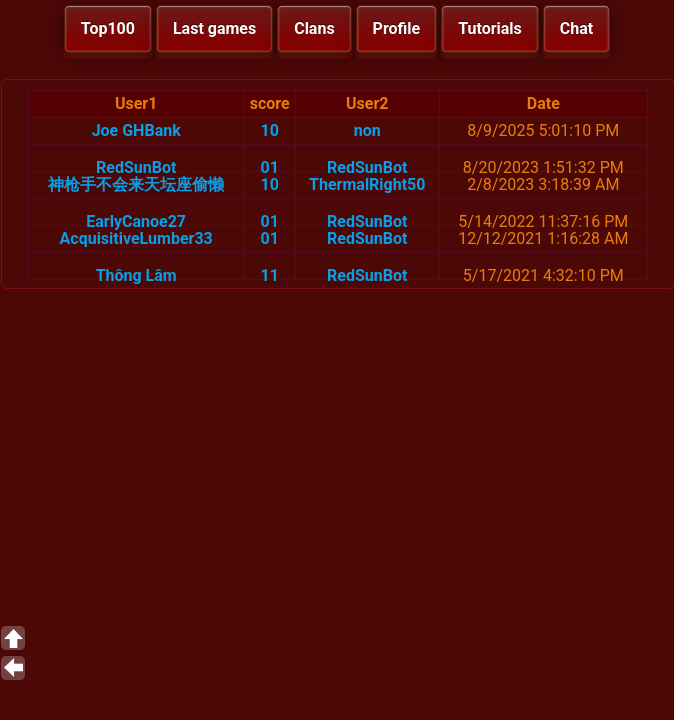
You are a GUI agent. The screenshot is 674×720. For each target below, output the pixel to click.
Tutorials (490, 28)
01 (269, 167)
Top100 (108, 28)
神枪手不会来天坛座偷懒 (136, 184)
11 (269, 275)
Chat (576, 28)
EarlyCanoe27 (136, 221)
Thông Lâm (136, 275)
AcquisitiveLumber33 (136, 238)
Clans (314, 28)
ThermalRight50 (367, 184)
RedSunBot (136, 167)
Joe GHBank (136, 130)
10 (269, 130)
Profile (397, 28)
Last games (214, 28)
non (367, 130)
